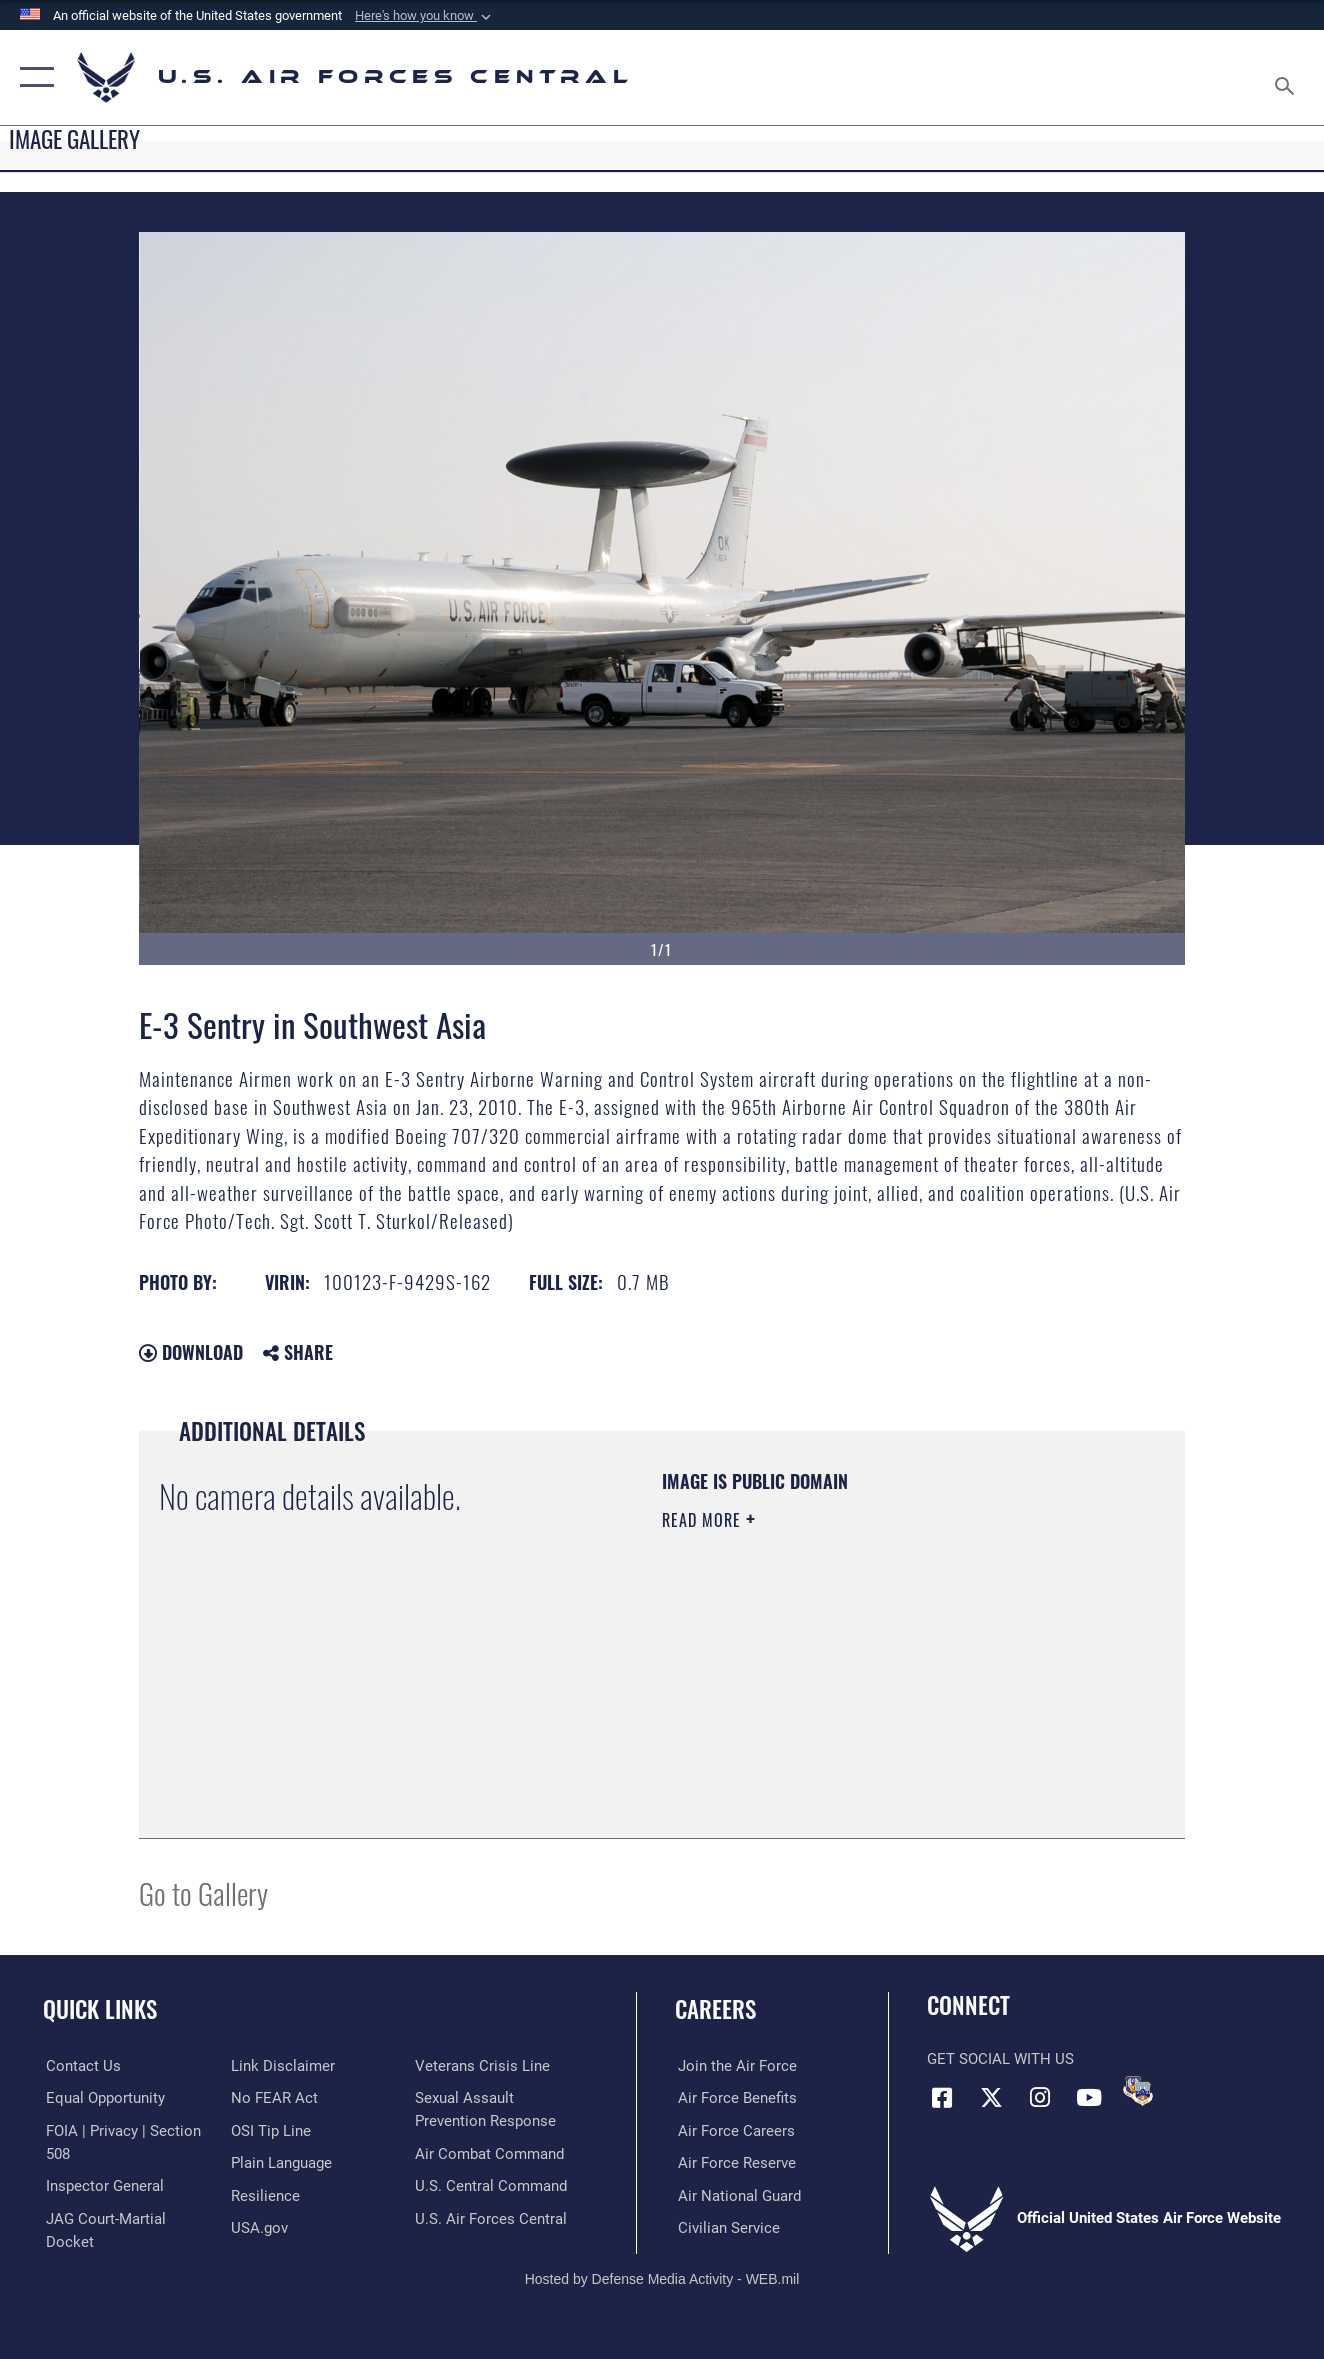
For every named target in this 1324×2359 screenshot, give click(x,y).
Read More (704, 1520)
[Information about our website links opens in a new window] (282, 2066)
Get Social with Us (1000, 2059)
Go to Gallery (203, 1892)
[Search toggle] (1288, 77)
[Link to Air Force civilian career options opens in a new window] (726, 2227)
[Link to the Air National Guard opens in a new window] (736, 2195)
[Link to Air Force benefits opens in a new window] (734, 2098)
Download (191, 1352)
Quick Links (100, 2009)
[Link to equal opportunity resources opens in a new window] (102, 2098)
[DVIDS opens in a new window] (1138, 2091)
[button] (425, 16)
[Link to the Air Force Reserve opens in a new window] (734, 2162)
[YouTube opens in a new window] (1089, 2097)
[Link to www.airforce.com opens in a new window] (734, 2066)
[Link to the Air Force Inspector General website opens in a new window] (102, 2185)
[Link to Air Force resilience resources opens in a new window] (264, 2195)
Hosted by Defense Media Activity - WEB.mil (662, 2277)
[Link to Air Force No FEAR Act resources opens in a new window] (273, 2098)
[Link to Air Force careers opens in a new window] (733, 2130)
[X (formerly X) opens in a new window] (991, 2097)
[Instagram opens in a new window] (1040, 2097)
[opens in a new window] (280, 2162)
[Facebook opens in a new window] (942, 2097)
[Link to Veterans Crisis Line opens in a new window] (483, 2066)
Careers (715, 2009)
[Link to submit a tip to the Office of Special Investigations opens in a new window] (270, 2130)
